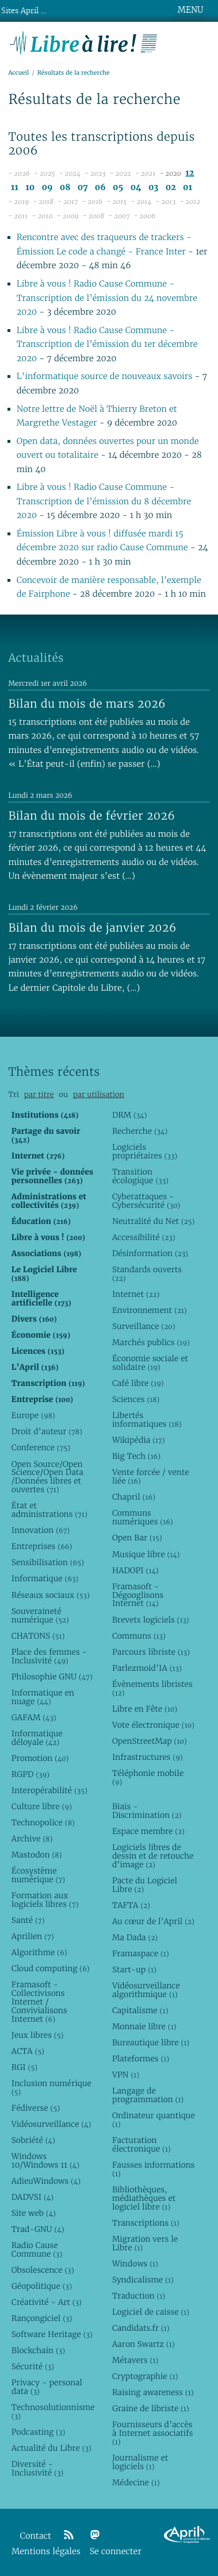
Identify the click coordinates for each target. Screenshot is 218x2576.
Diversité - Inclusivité (37, 2468)
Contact (35, 2536)
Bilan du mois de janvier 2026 (92, 927)
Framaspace (140, 1953)
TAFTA (131, 1905)
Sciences (135, 1399)
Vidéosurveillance (51, 2124)
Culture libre (42, 1806)
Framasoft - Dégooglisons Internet (137, 1595)
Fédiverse (36, 2108)
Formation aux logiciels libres (45, 1899)
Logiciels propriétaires (144, 1151)
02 (171, 187)
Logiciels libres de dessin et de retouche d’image (153, 1856)
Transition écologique (140, 1176)
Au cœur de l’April (153, 1921)
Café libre (138, 1383)
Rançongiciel (42, 2318)
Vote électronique (153, 1725)
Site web (34, 2213)
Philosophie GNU (52, 1676)
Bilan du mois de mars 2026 (87, 703)
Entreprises (42, 1546)
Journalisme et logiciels (140, 2462)
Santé (28, 1920)
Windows (135, 2263)
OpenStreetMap (149, 1741)
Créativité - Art (47, 2302)
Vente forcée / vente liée (150, 1476)
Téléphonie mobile (147, 1777)
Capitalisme (140, 2010)
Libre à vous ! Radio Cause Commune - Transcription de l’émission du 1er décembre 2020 (107, 344)
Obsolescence (43, 2270)
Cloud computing (51, 1968)
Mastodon (37, 1854)
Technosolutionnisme (53, 2411)
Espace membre (148, 1831)
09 (46, 187)
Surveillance (143, 1326)
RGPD (30, 1774)
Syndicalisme (143, 2279)
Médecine (136, 2482)
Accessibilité (143, 1237)
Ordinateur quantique (153, 2119)
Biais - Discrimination (147, 1810)
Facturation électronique (141, 2144)
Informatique (45, 1578)
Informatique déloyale (37, 1737)
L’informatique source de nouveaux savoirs (105, 376)
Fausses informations (153, 2169)
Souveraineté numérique (40, 1615)
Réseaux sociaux (51, 1595)
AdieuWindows (46, 2181)
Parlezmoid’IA (147, 1668)
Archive (32, 1838)
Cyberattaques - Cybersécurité (146, 1200)
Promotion (40, 1758)
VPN (125, 2074)
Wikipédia (138, 1440)
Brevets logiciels (150, 1620)
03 (153, 187)
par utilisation (98, 1094)
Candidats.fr (141, 2328)
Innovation (41, 1530)
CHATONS (38, 1636)
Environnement (149, 1310)
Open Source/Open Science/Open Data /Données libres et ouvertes (47, 1477)
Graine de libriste (150, 2408)
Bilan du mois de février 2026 (91, 815)
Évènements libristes (152, 1688)
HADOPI (135, 1570)
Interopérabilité (49, 1790)
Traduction (138, 2296)
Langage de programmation (147, 2094)
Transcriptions (145, 2223)
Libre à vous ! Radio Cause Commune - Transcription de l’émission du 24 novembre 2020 (107, 298)
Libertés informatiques (146, 1419)
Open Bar (137, 1537)
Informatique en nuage (43, 1696)
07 (83, 187)
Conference (41, 1447)
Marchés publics (151, 1342)
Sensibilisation (48, 1562)
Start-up (134, 1969)
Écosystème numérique (38, 1875)
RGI (24, 2067)
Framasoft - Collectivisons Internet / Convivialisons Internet (39, 2001)
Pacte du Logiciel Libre (144, 1884)
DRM (129, 1115)
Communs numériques (142, 1517)
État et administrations (49, 1509)
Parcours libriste (151, 1652)
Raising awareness (153, 2392)
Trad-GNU (38, 2229)
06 (100, 187)
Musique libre (146, 1554)
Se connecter (115, 2551)
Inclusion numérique (51, 2087)
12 (189, 173)
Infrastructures (147, 1757)
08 (65, 187)
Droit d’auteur (47, 1431)
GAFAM (34, 1717)
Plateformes (140, 2058)
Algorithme (39, 1952)
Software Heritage (52, 2334)
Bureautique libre (150, 2042)
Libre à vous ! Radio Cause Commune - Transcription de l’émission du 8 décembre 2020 (104, 501)
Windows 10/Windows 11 (45, 2160)
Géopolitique (42, 2286)
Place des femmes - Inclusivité (49, 1656)
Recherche (140, 1131)
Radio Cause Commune (37, 2249)
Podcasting (38, 2432)
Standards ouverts (147, 1273)
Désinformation (150, 1253)
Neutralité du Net (153, 1221)
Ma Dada (135, 1937)
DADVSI (32, 2197)
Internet (135, 1294)
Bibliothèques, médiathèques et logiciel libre (143, 2198)
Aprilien (33, 1936)
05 (118, 187)
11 (14, 187)
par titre (39, 1094)
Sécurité (33, 2366)
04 (136, 187)
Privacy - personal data (47, 2386)
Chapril (133, 1497)
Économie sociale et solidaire (150, 1362)
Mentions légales (46, 2551)
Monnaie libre (144, 2026)
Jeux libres (38, 2035)
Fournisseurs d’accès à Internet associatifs (152, 2433)
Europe (33, 1415)
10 (30, 187)
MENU (190, 10)
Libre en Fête (144, 1709)
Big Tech (136, 1456)
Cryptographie (145, 2376)
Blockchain (38, 2350)
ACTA (28, 2051)
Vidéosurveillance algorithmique (146, 1989)
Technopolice (43, 1822)
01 (187, 187)
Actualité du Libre (51, 2448)
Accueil (18, 72)
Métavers (135, 2360)
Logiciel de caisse (150, 2312)
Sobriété (33, 2140)
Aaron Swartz (143, 2344)
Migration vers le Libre (145, 2243)
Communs (139, 1636)
